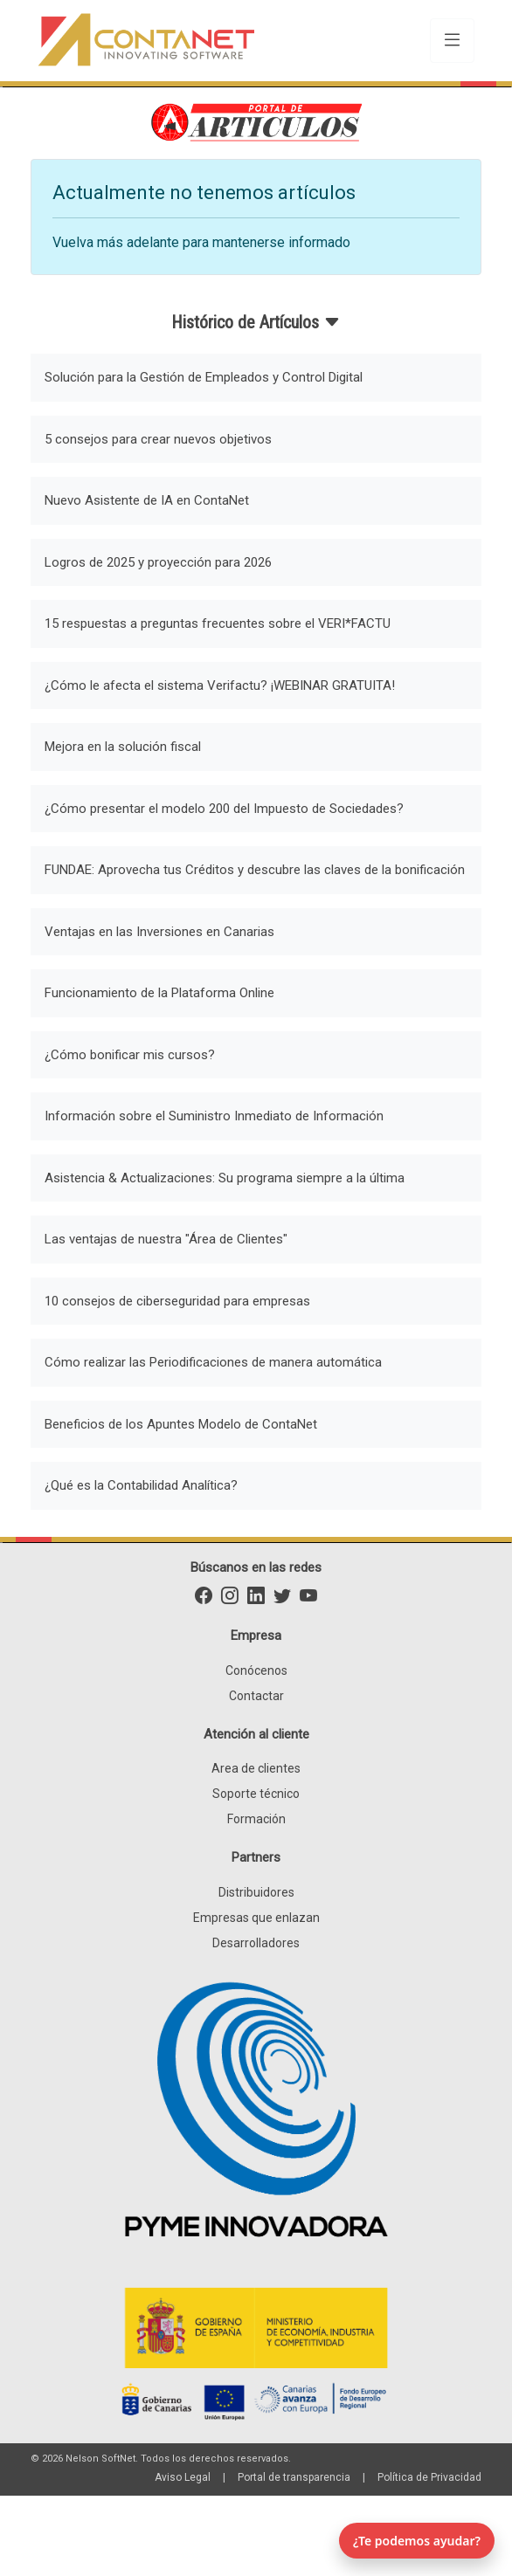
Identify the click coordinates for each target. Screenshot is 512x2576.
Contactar (256, 1696)
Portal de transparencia (294, 2477)
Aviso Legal (183, 2477)
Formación (256, 1819)
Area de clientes (256, 1768)
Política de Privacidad (429, 2477)
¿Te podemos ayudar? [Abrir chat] (417, 2540)
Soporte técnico (256, 1794)
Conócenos (256, 1670)
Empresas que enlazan (256, 1918)
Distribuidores (256, 1892)
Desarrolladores (256, 1943)
